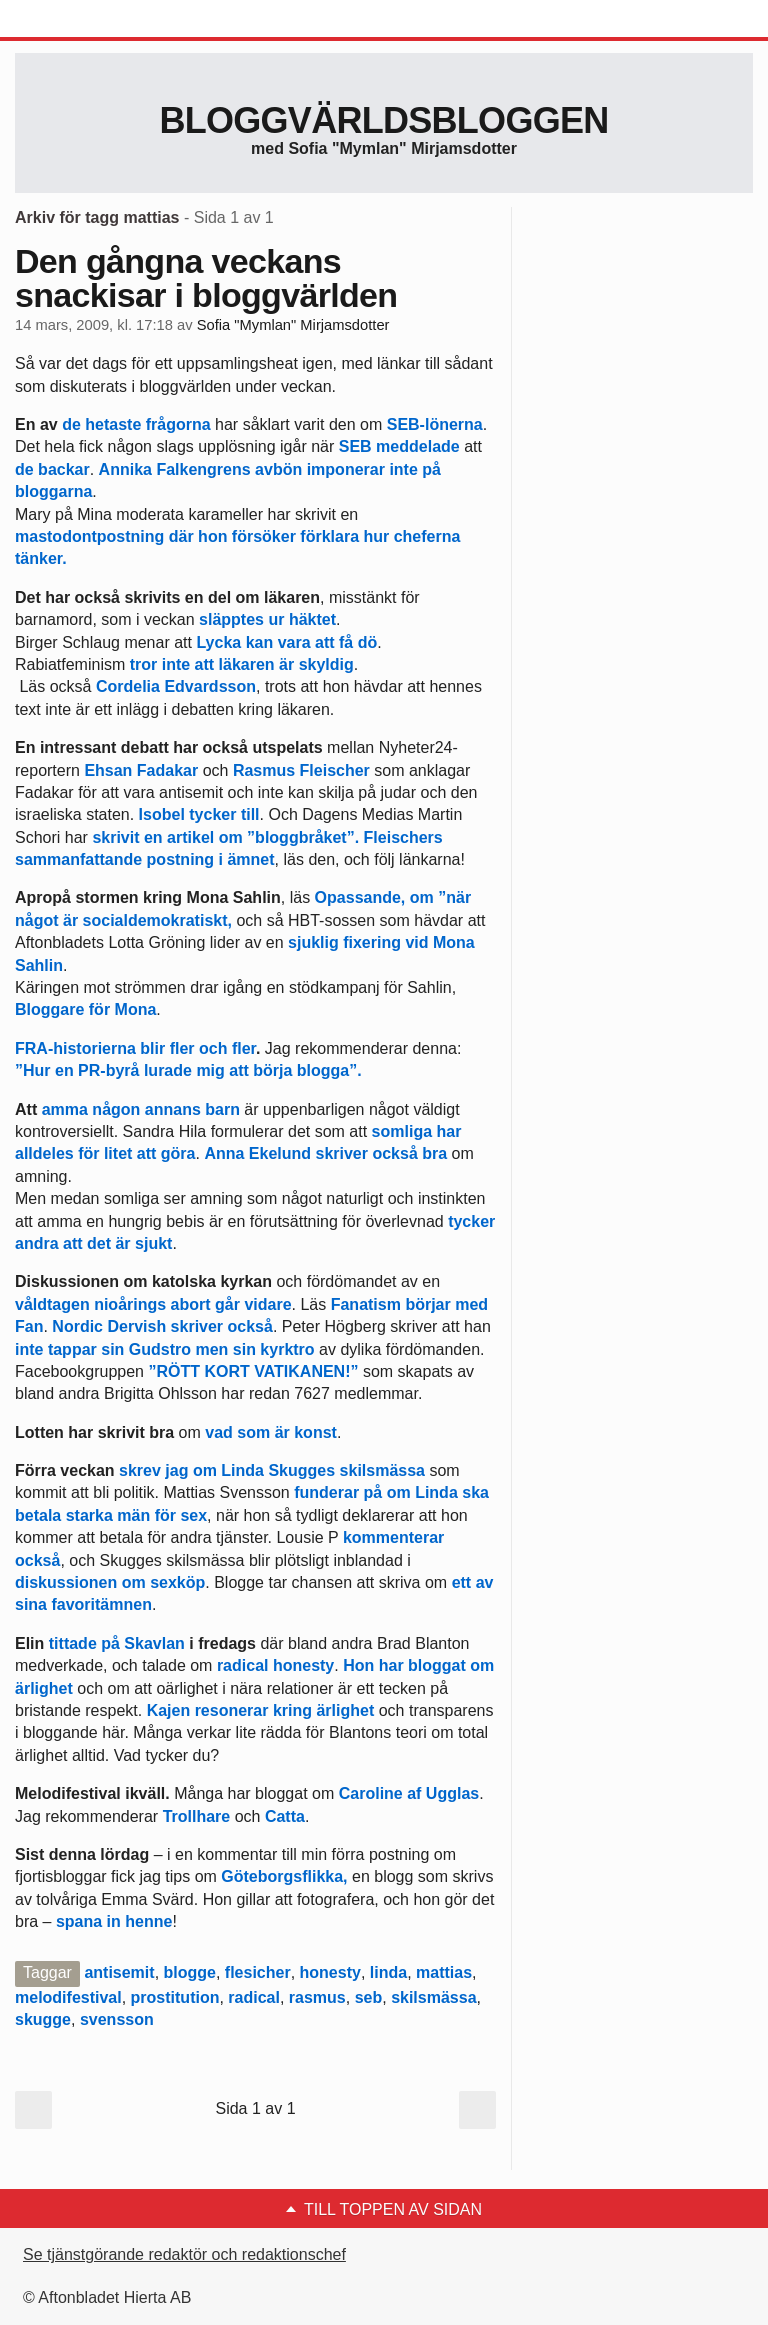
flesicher (258, 1972)
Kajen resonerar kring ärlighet (261, 1710)
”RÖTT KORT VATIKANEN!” (253, 1371)
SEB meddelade (399, 446)
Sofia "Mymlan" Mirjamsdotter (293, 325)
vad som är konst (271, 1432)
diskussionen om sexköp (110, 1582)
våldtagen (52, 1304)
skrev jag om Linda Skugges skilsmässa (272, 1470)
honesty (330, 1972)
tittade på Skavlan (114, 1643)
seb (369, 1997)
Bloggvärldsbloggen (383, 120)
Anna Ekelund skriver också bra (325, 1153)
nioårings (130, 1304)
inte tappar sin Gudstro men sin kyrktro (165, 1349)
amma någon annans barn (141, 1109)
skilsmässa (433, 1997)
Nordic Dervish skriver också (162, 1326)
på (431, 469)
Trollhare (197, 1816)
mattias (444, 1972)
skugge (43, 2019)
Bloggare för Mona (85, 1009)
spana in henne (114, 1921)
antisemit (119, 1972)
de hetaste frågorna (136, 424)
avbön (277, 469)
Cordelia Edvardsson (176, 686)
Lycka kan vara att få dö (284, 642)
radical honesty (275, 1665)
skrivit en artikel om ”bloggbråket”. (227, 837)
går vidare (253, 1304)
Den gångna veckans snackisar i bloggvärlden (206, 278)
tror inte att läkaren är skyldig (242, 664)
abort (191, 1304)
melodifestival (68, 1997)
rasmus (317, 1997)
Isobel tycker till (199, 814)
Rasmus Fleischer (301, 770)
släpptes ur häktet (267, 619)
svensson (117, 2019)
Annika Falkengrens (175, 469)
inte (403, 469)
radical (254, 1997)
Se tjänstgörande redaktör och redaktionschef (184, 2254)
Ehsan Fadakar (141, 770)
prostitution (175, 1997)
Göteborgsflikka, (286, 1876)
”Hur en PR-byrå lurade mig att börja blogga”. (188, 1070)
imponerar (346, 469)
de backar (52, 469)
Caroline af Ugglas (406, 1793)
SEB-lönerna (435, 424)
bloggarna (53, 491)
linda (388, 1972)
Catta (285, 1816)
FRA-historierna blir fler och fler (135, 1048)
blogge (190, 1972)
